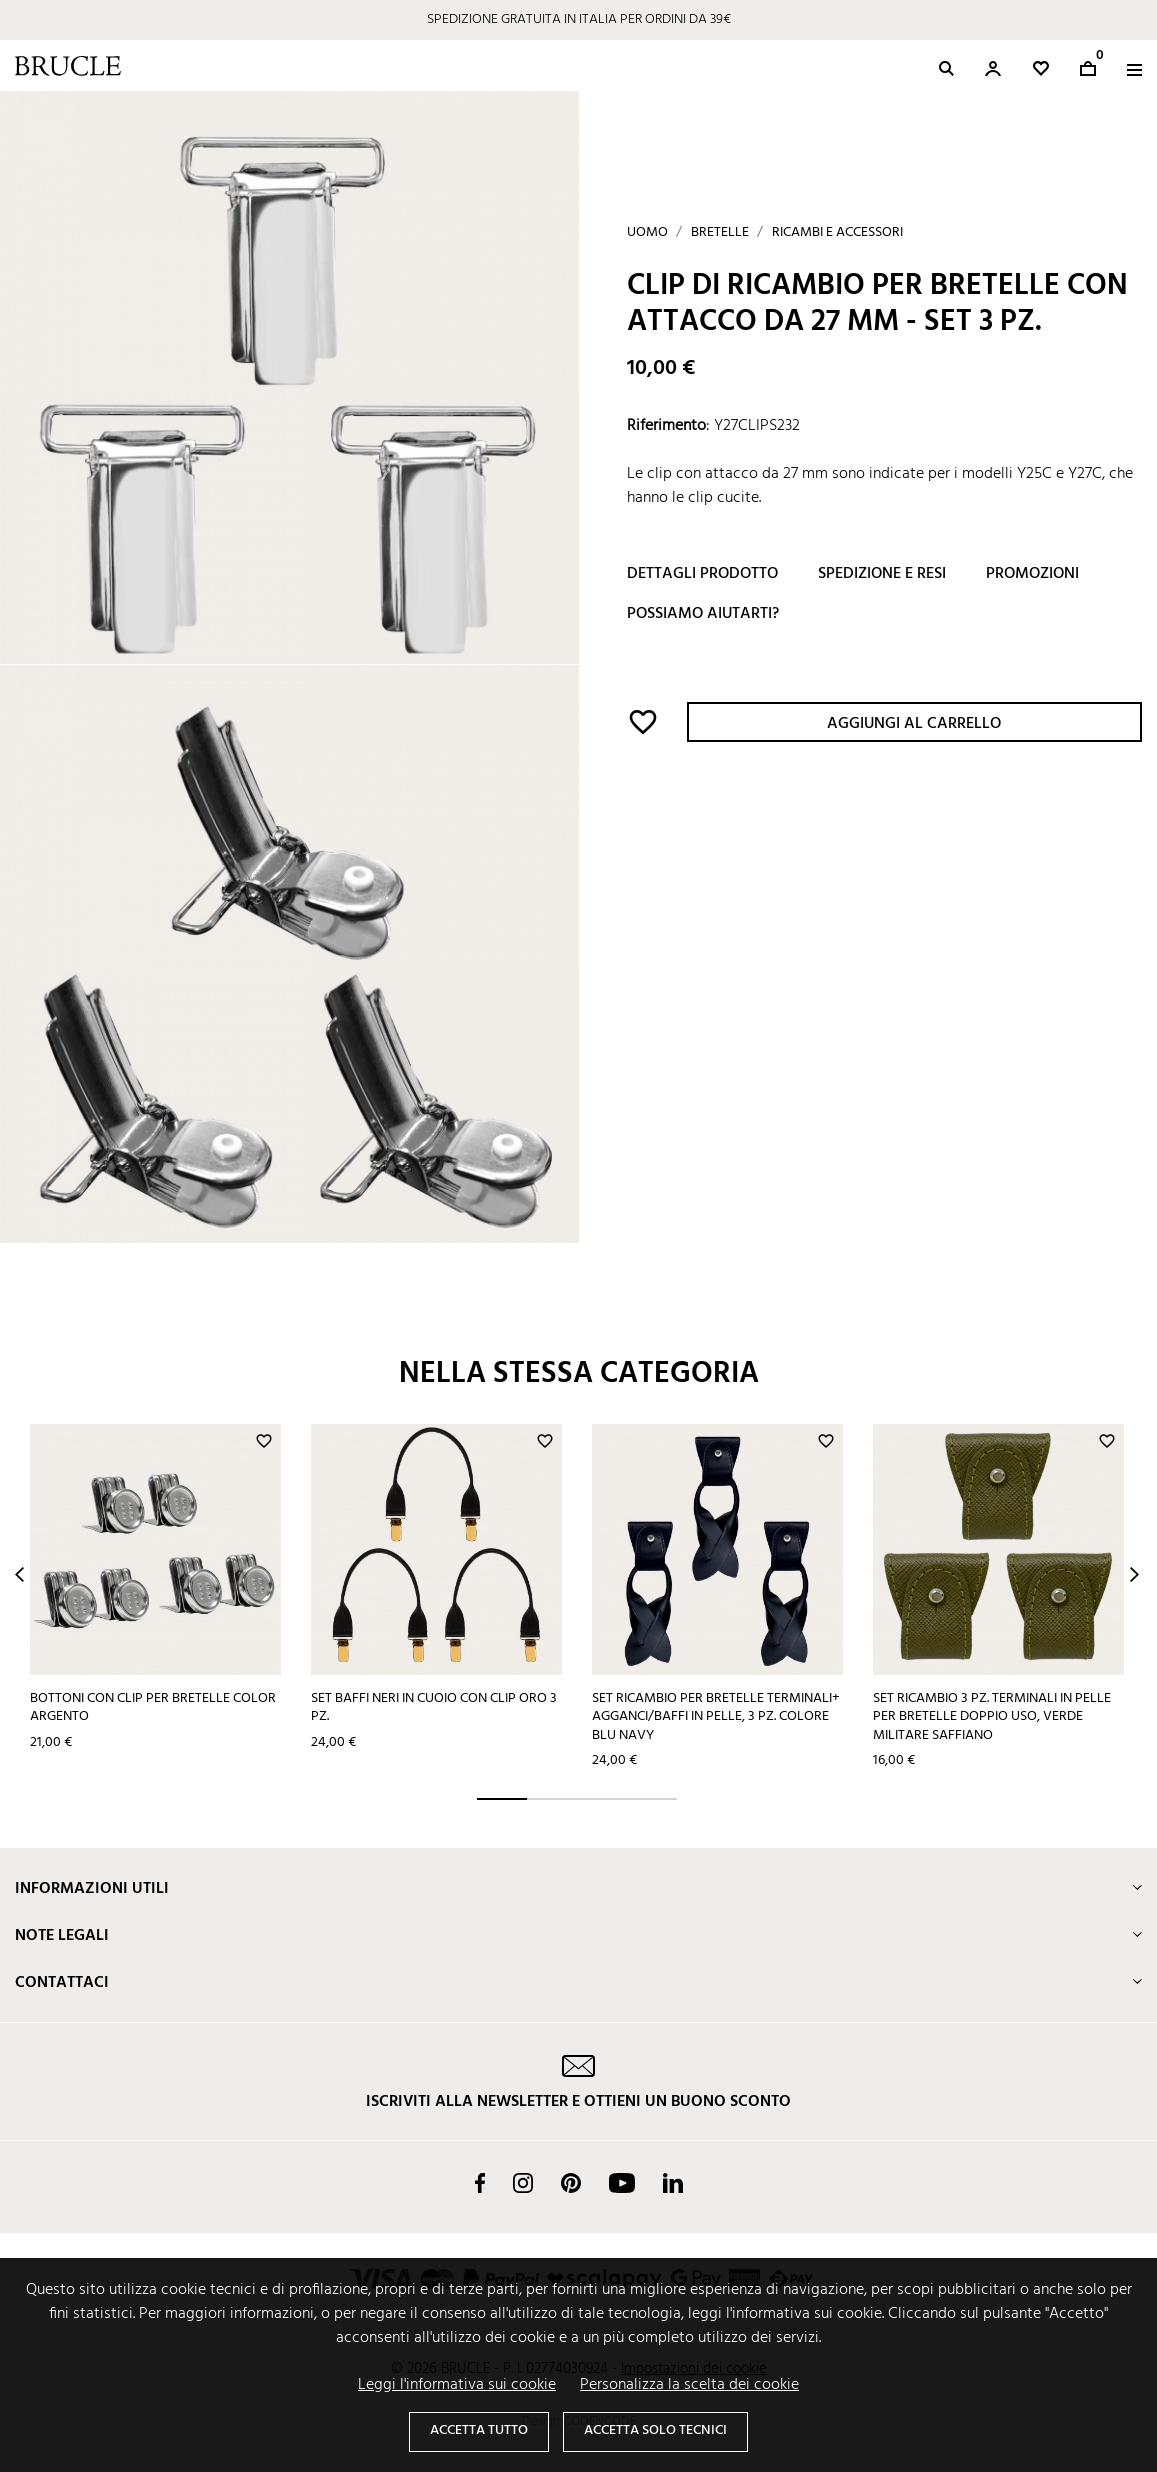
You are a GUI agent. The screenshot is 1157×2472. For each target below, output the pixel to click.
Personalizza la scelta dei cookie (689, 2385)
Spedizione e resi (882, 574)
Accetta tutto (479, 2430)
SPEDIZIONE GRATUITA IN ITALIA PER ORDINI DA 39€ (579, 19)
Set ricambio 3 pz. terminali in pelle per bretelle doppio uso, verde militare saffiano (992, 1717)
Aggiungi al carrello (914, 724)
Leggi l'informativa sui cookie (457, 2385)
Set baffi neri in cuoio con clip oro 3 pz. (434, 1708)
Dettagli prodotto (702, 574)
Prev (19, 1574)
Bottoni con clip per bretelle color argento (153, 1708)
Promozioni (1032, 574)
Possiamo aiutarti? (703, 614)
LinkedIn (673, 2183)
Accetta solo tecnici (655, 2430)
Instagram (523, 2183)
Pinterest (571, 2183)
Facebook (480, 2183)
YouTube (622, 2183)
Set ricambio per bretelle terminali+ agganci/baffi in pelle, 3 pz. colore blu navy (716, 1717)
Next (1134, 1574)
